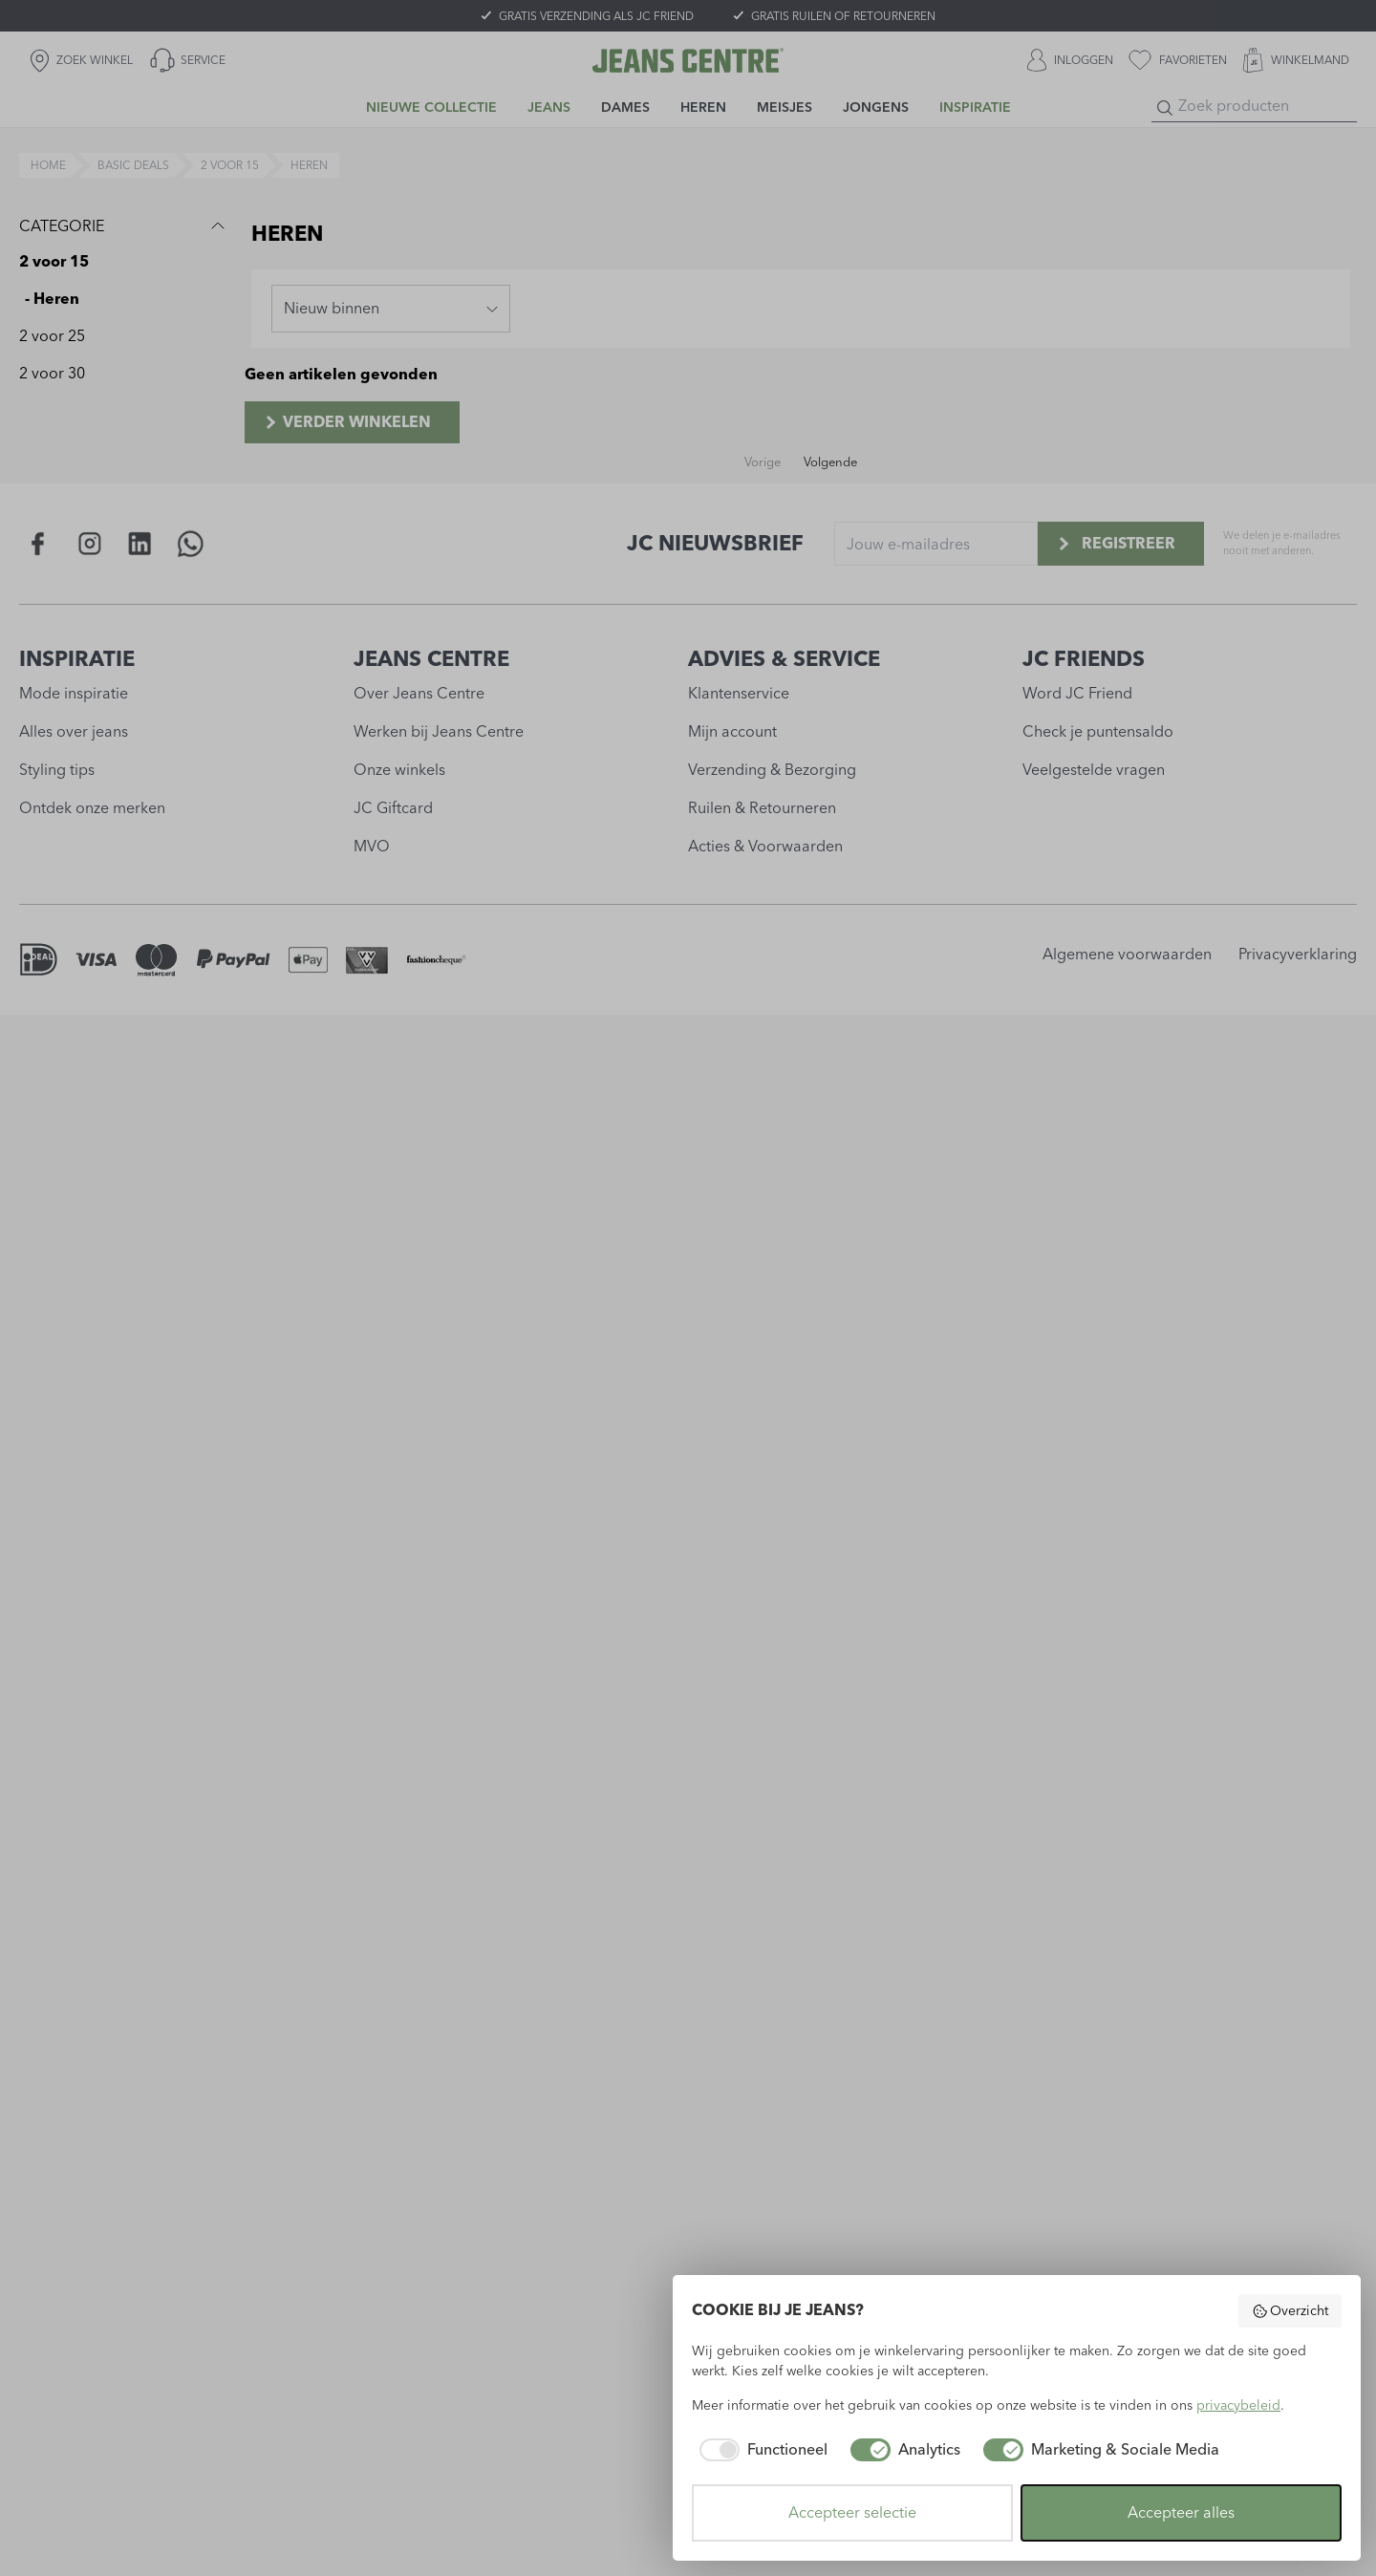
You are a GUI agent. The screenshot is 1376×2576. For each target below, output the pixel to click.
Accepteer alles (1181, 2512)
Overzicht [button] (1290, 2311)
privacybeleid (1238, 2405)
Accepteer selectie (852, 2512)
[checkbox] (760, 2449)
